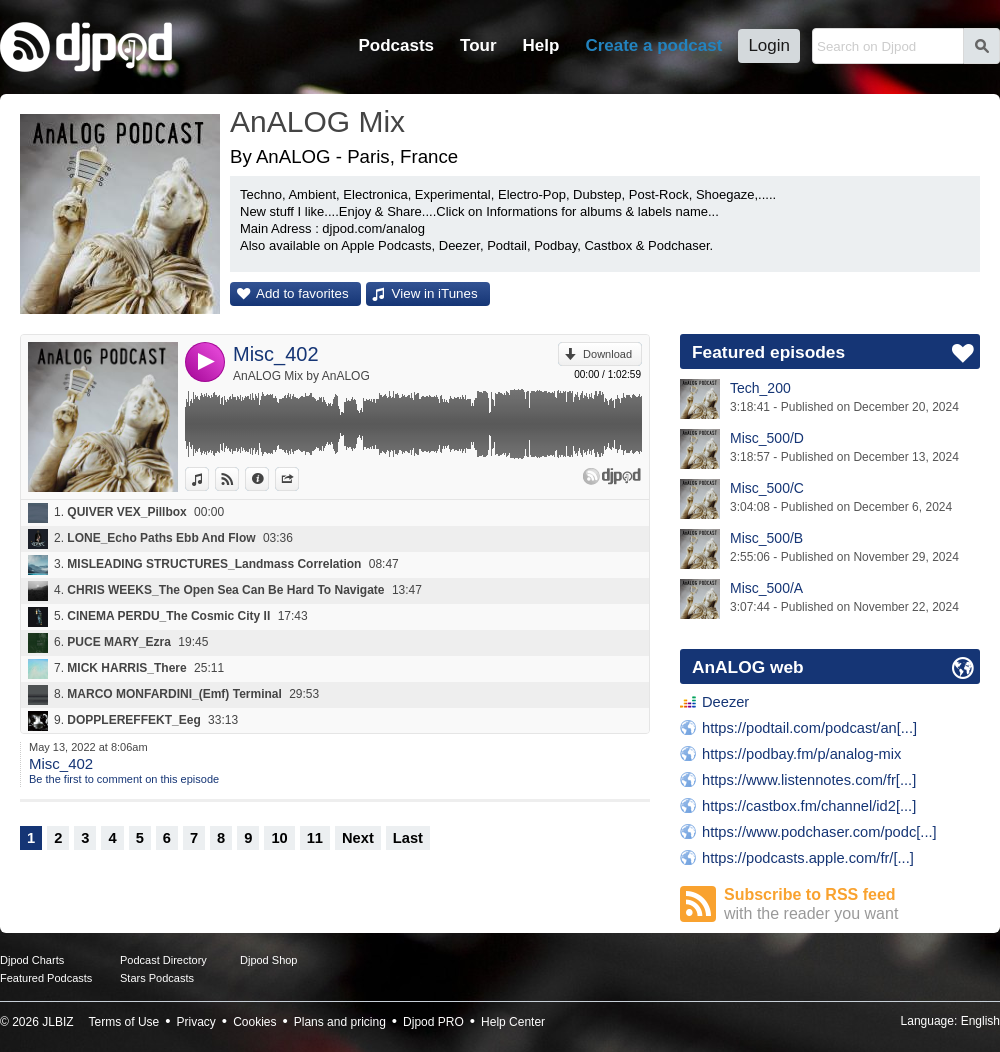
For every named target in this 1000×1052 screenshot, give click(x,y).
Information (268, 479)
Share (298, 479)
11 (315, 838)
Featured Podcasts (46, 978)
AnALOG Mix (317, 121)
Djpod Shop (269, 960)
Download (607, 354)
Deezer (725, 702)
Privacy (196, 1022)
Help (541, 45)
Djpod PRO (433, 1022)
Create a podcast (653, 45)
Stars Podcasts (157, 978)
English (980, 1021)
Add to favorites (302, 293)
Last (408, 838)
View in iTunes (435, 293)
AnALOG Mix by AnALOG (301, 376)
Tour (478, 45)
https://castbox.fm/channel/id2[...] (809, 806)
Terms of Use (124, 1022)
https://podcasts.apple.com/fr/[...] (808, 858)
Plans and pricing (340, 1022)
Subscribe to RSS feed (852, 904)
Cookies (254, 1022)
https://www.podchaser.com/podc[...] (819, 832)
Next (358, 838)
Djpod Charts (32, 960)
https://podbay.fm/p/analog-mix (801, 754)
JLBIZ (57, 1022)
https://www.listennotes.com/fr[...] (809, 780)
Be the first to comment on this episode (124, 779)
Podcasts (396, 45)
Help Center (513, 1022)
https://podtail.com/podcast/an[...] (809, 728)
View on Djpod (238, 479)
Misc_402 (276, 354)
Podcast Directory (163, 960)
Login (769, 45)
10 (279, 838)
